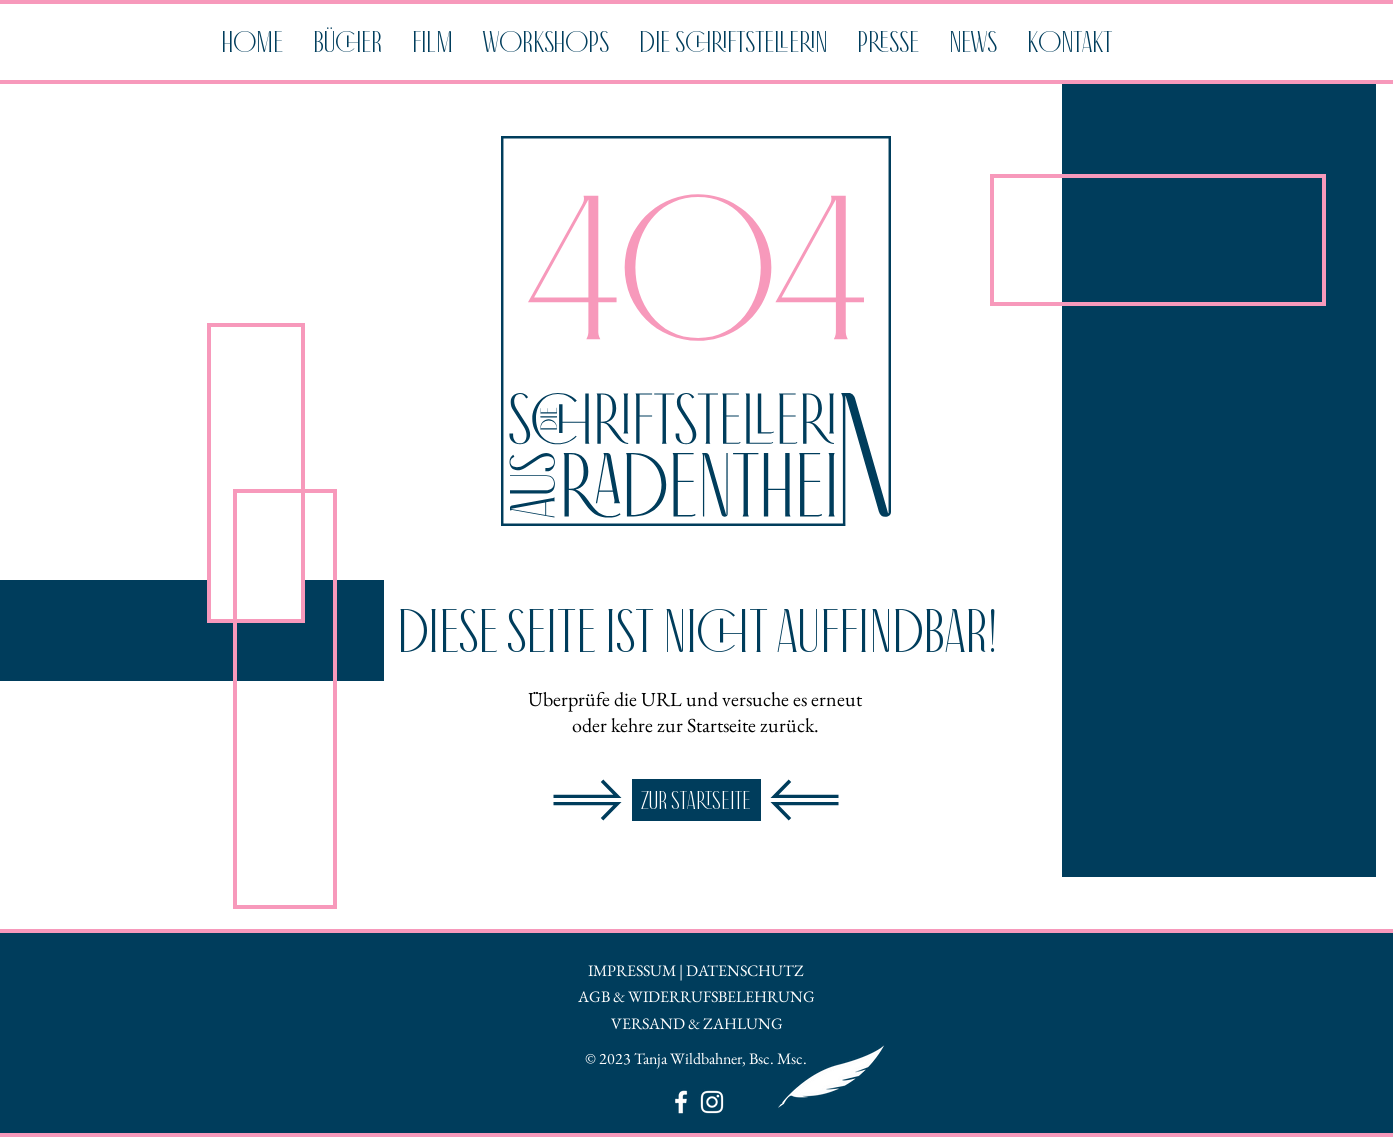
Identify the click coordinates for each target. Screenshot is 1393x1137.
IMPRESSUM (632, 970)
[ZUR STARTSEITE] (696, 800)
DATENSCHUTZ (745, 970)
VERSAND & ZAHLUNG (697, 1023)
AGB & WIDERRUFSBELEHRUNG (696, 996)
